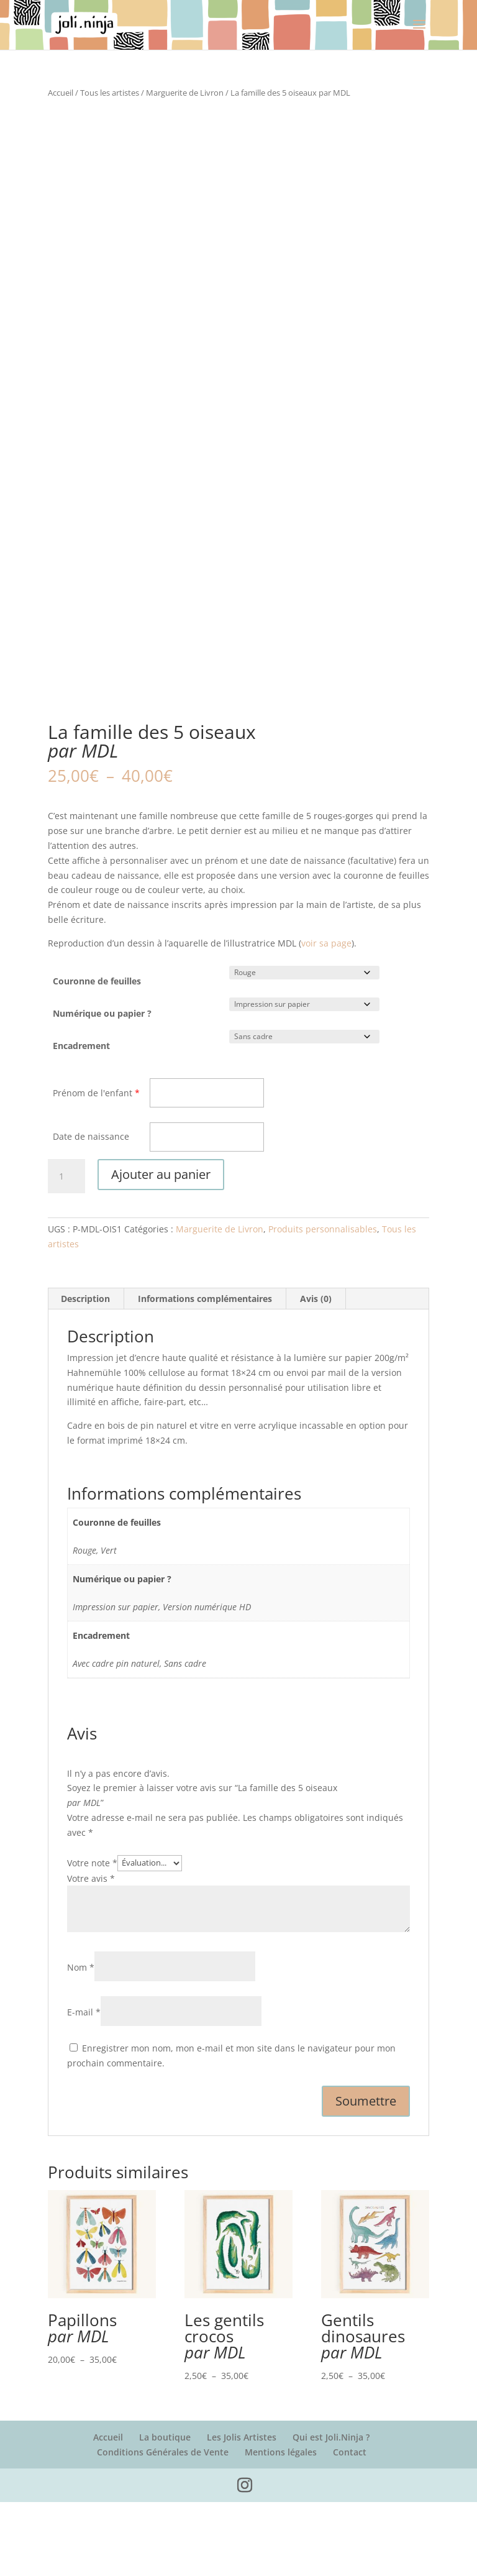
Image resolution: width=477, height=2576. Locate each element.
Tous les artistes (109, 92)
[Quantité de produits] (66, 1249)
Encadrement (81, 1119)
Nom (80, 2041)
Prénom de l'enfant (92, 1166)
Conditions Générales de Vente (163, 2525)
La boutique (165, 2510)
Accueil (60, 92)
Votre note (92, 1936)
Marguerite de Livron (185, 92)
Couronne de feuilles (97, 1055)
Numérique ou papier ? (102, 1087)
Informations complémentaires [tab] (205, 1372)
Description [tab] (85, 1372)
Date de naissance (91, 1210)
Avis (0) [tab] (316, 1372)
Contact (349, 2525)
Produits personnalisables (322, 1303)
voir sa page (326, 1016)
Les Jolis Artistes (241, 2510)
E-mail (84, 2086)
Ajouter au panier (161, 1247)
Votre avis (91, 1952)
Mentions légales (281, 2525)
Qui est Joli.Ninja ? (331, 2510)
